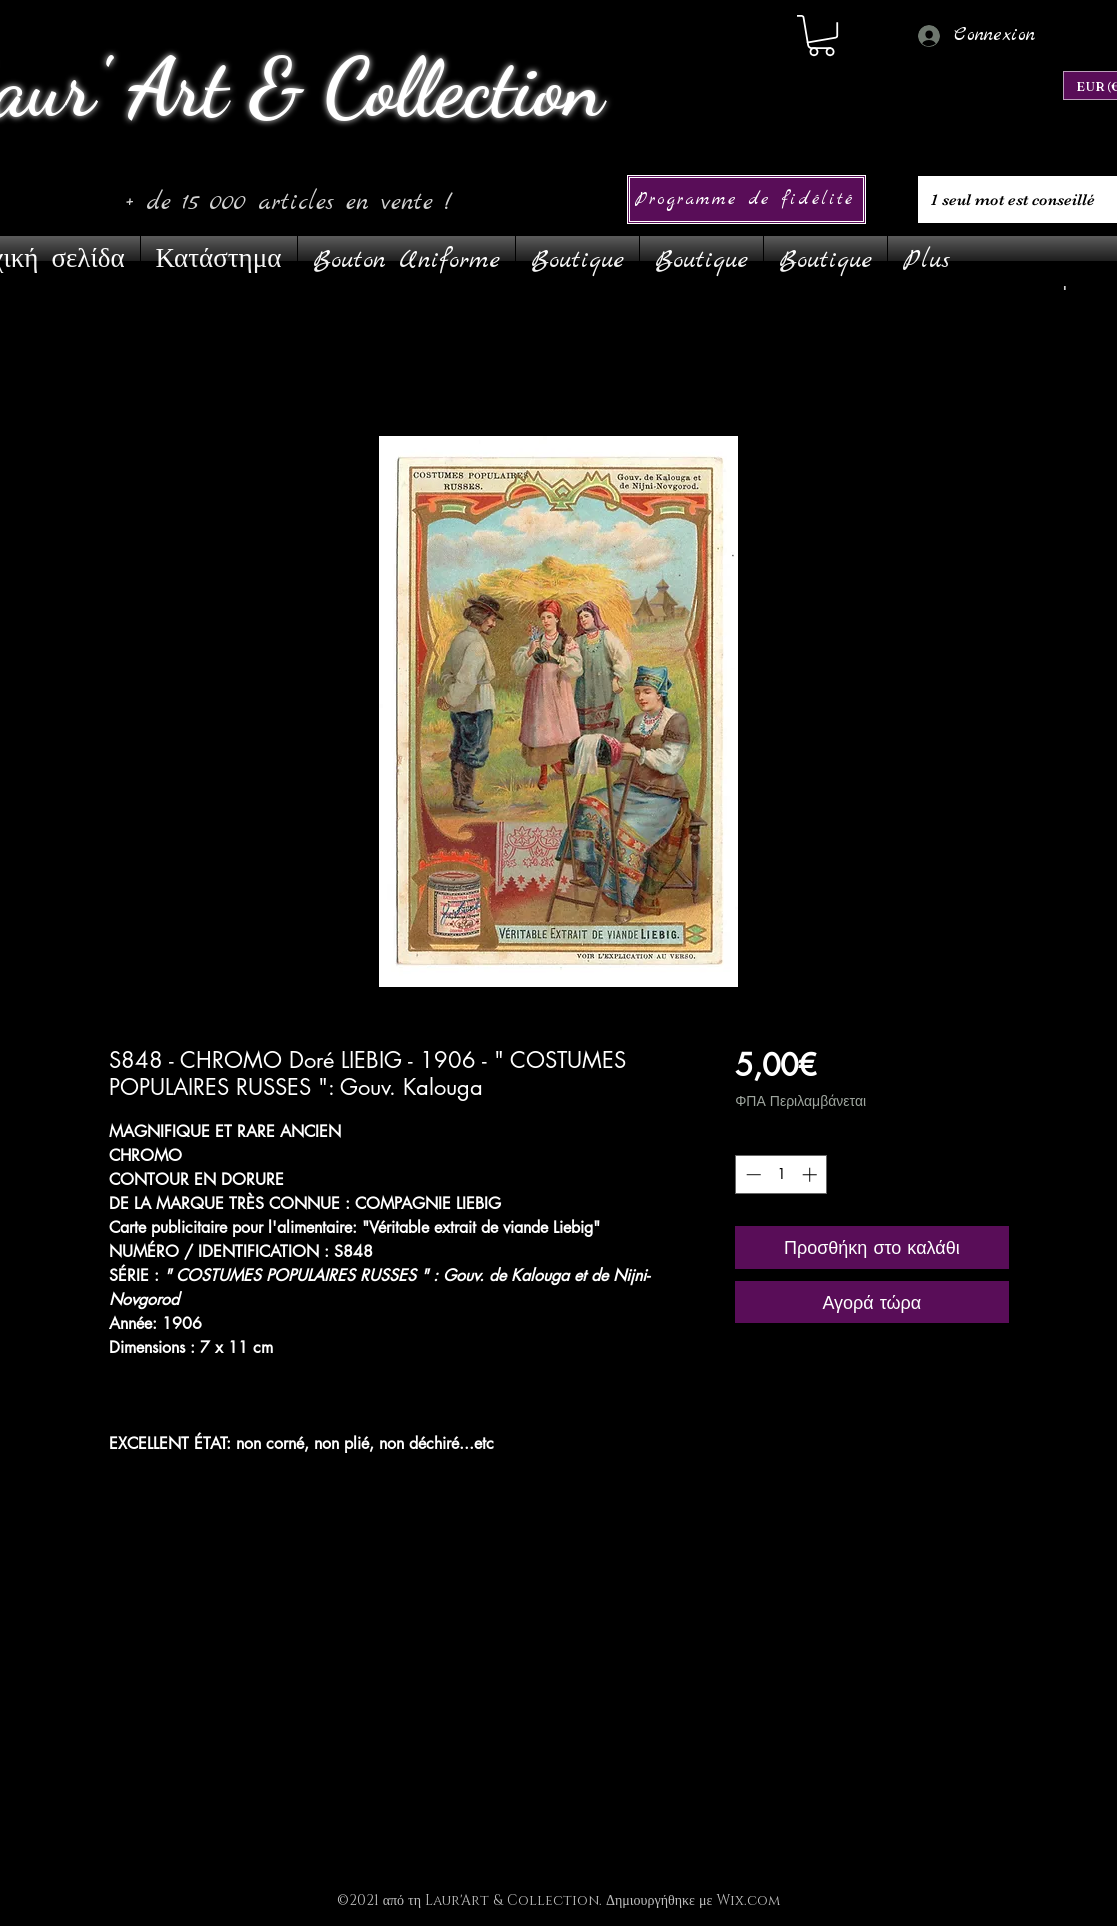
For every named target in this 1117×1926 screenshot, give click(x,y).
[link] (821, 35)
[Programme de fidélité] (746, 199)
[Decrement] (751, 1174)
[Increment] (811, 1174)
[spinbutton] (781, 1174)
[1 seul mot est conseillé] (1015, 199)
